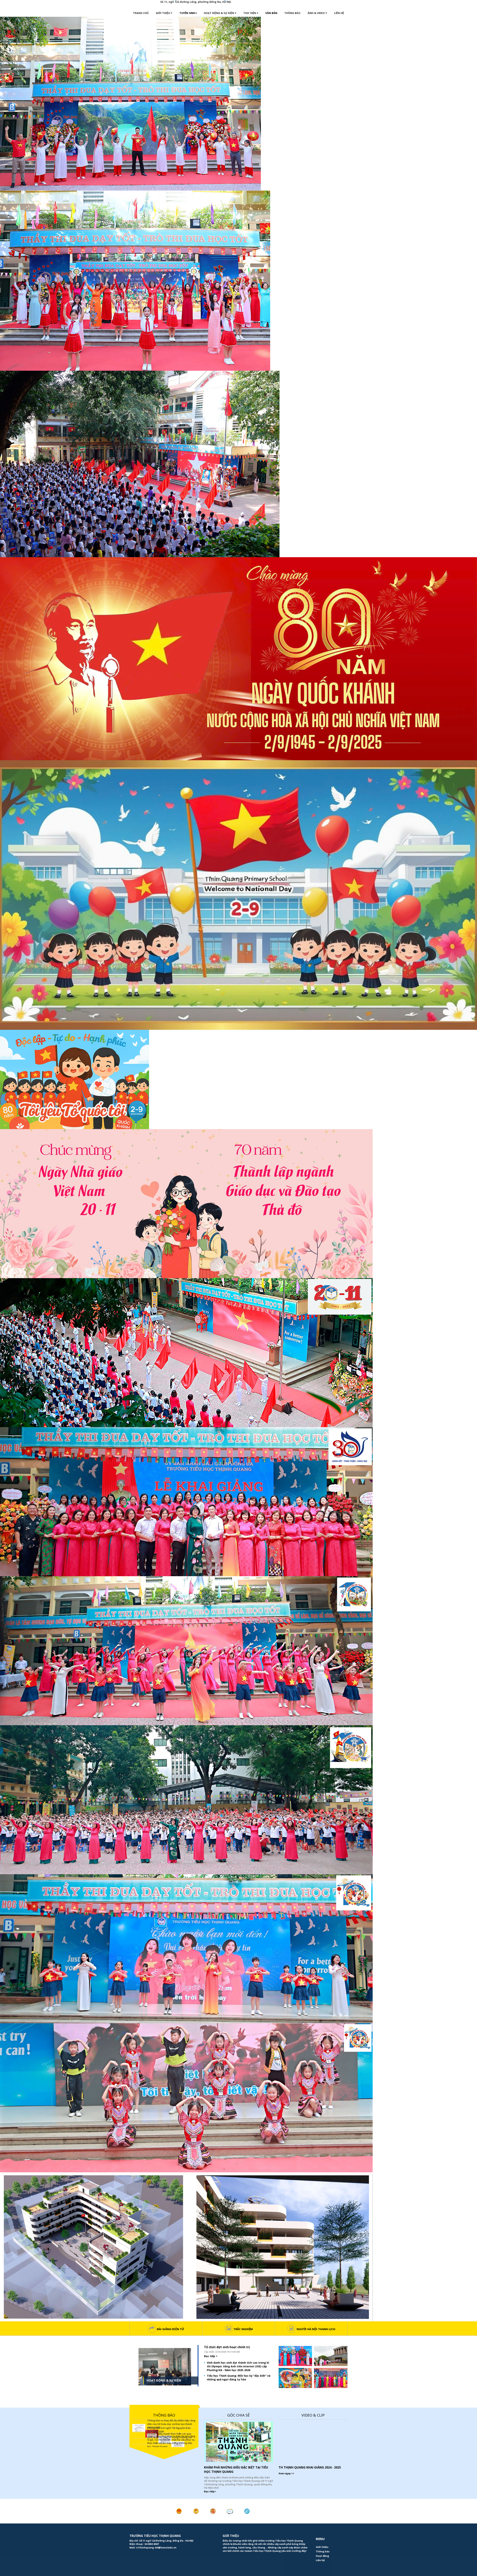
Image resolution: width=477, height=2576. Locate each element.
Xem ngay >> (286, 2473)
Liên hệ (320, 2560)
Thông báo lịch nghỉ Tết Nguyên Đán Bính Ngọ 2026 (169, 2429)
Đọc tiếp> (210, 2491)
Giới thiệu (322, 2547)
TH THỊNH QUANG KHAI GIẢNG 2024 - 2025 (310, 2467)
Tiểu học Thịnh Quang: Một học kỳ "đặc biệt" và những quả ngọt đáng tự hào (238, 2377)
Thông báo (323, 2551)
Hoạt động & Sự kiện (164, 2380)
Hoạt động (322, 2556)
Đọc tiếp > (210, 2356)
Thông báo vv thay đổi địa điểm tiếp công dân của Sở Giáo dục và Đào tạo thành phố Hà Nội (171, 2424)
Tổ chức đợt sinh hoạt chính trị (227, 2347)
